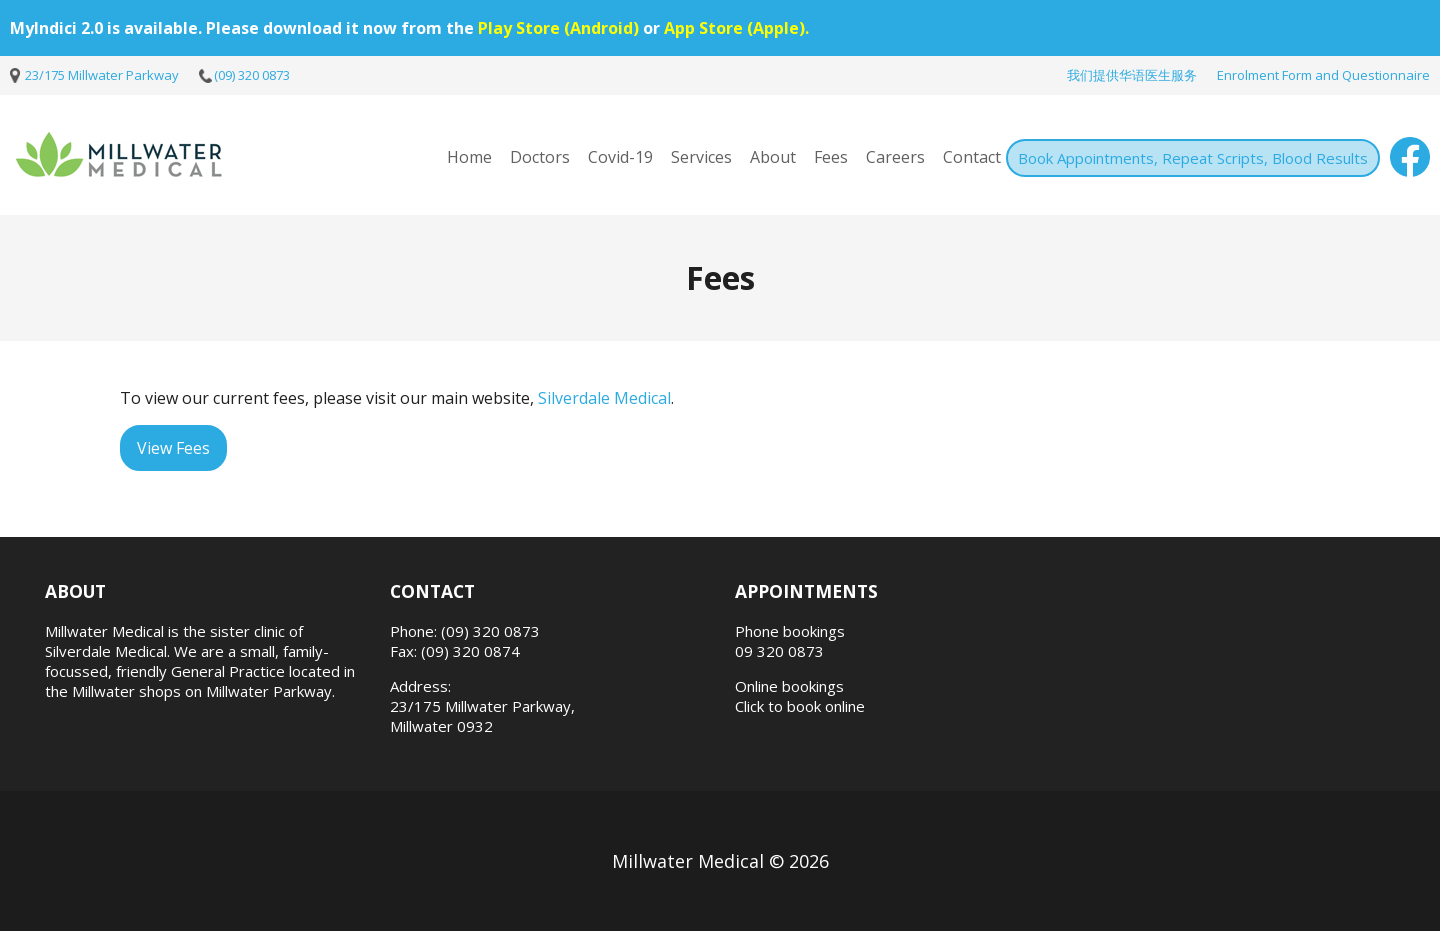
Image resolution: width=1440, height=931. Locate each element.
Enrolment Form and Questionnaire (1323, 75)
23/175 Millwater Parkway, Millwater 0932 (482, 716)
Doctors (540, 157)
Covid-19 (620, 157)
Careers (895, 157)
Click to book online (800, 706)
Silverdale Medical (604, 398)
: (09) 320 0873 (487, 631)
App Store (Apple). (736, 28)
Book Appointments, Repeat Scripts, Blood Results (1193, 158)
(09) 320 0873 (252, 75)
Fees (831, 157)
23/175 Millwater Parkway (102, 75)
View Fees (173, 448)
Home (469, 157)
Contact (972, 157)
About (773, 157)
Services (701, 157)
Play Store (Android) (558, 28)
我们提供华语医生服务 (1132, 75)
